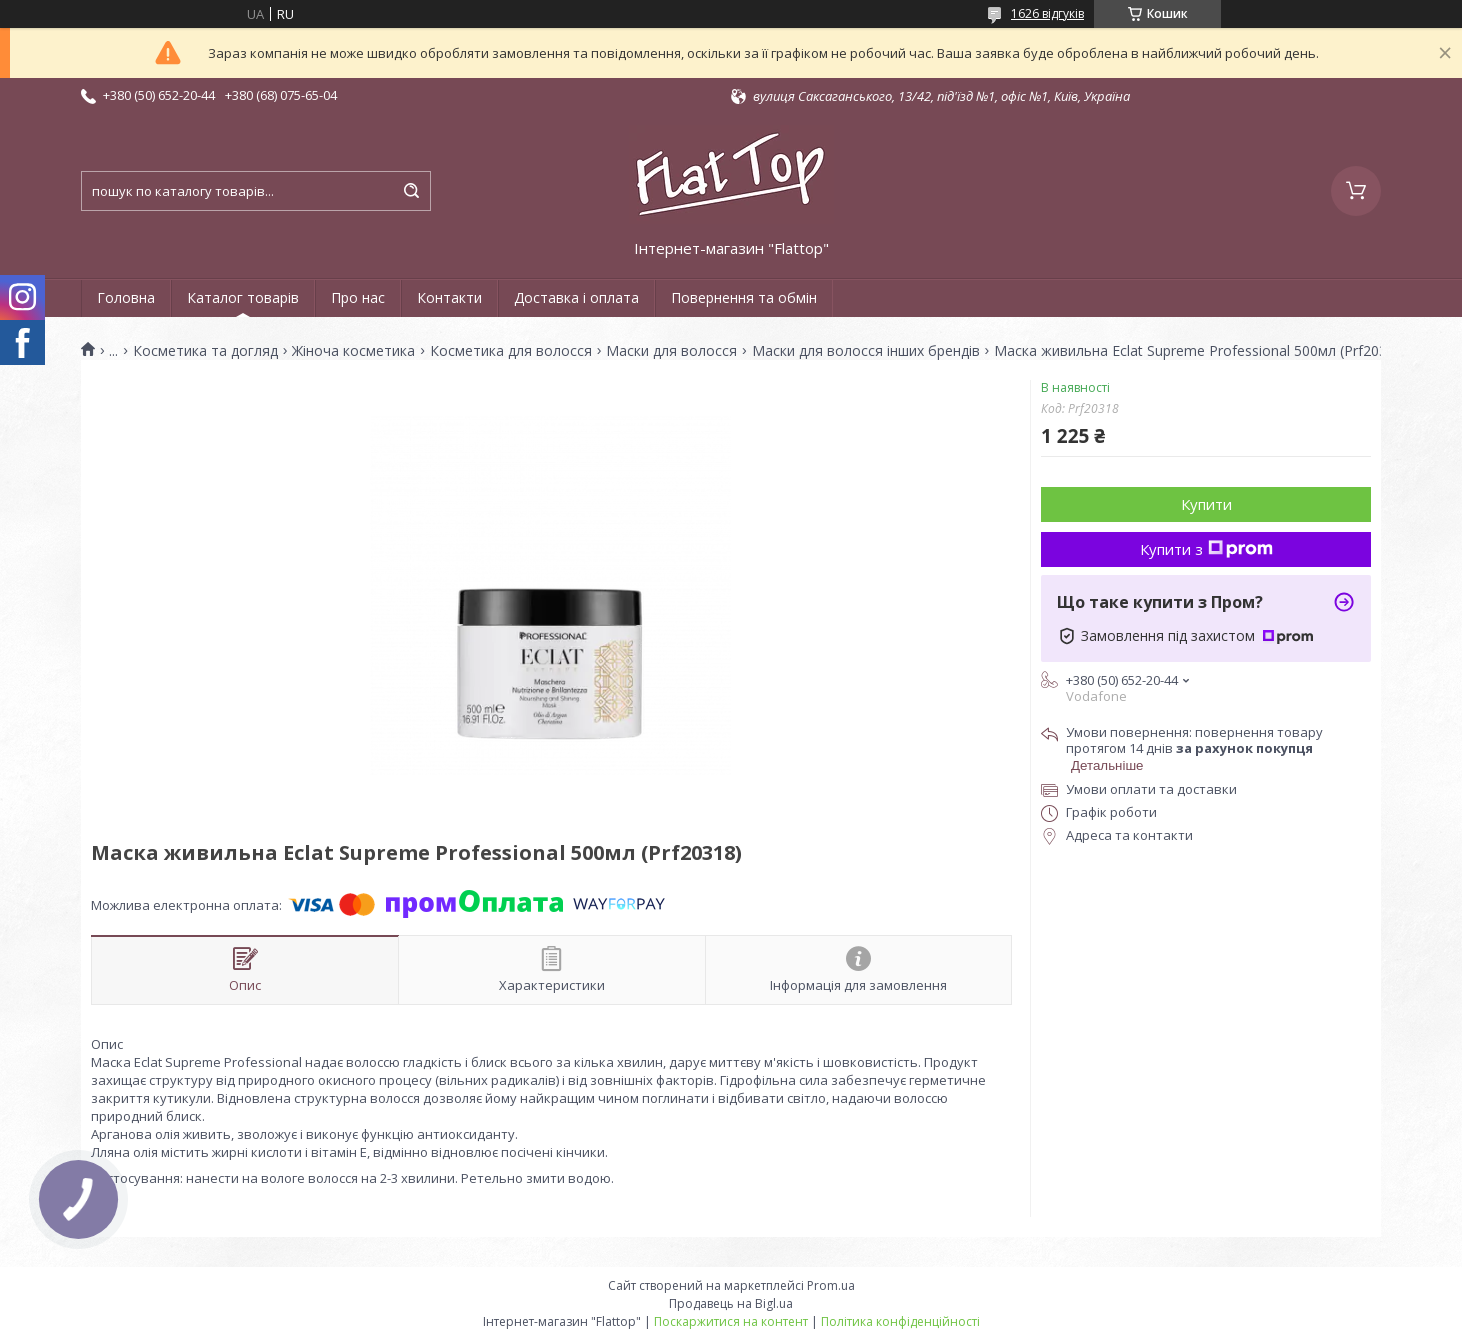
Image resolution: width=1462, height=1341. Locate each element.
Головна (126, 297)
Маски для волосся (671, 351)
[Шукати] (411, 191)
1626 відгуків (1047, 13)
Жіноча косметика (353, 351)
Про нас (358, 297)
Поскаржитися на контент (731, 1321)
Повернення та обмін (744, 297)
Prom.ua (831, 1285)
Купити (1206, 504)
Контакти (449, 297)
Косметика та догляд (205, 351)
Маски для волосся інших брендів (866, 351)
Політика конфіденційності (900, 1321)
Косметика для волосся (511, 351)
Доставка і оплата (576, 297)
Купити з (1206, 549)
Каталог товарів (243, 297)
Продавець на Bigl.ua (731, 1303)
